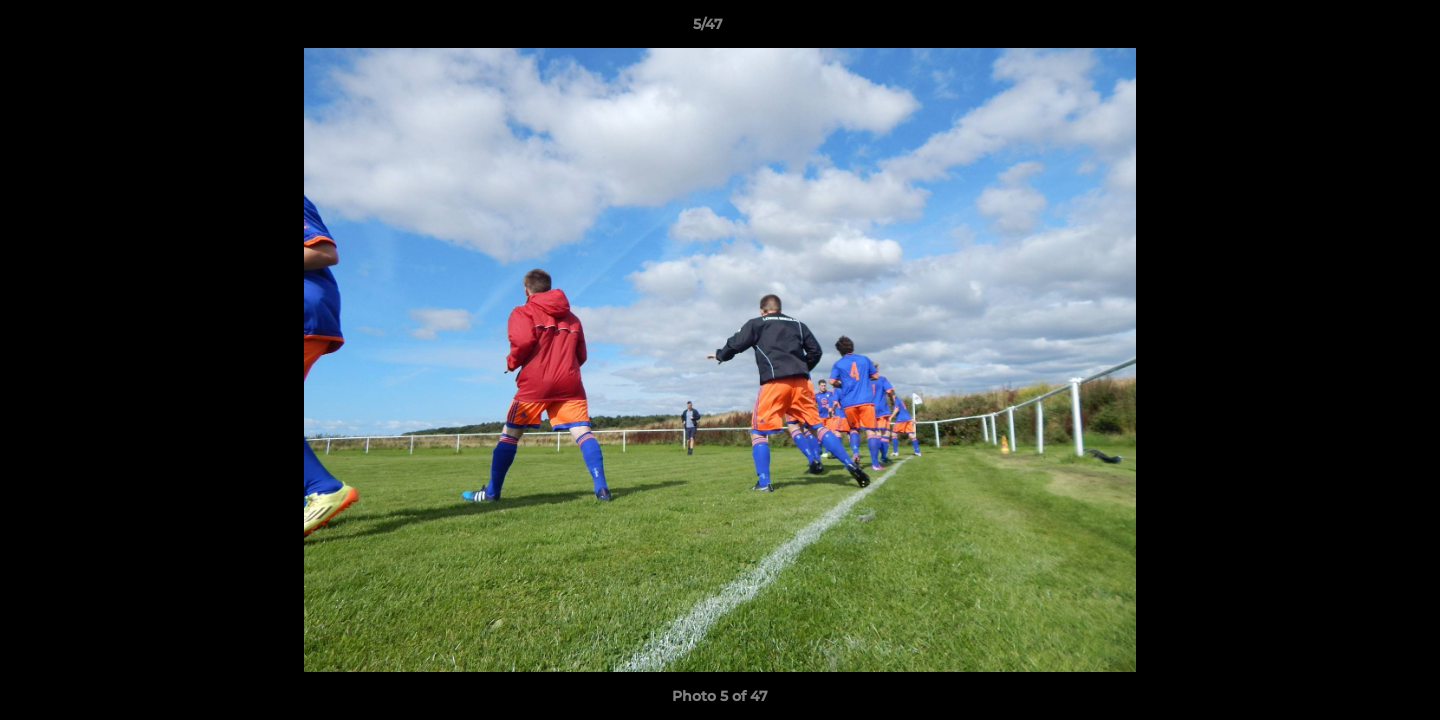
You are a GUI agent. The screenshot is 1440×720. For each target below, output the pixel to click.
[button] (1356, 29)
